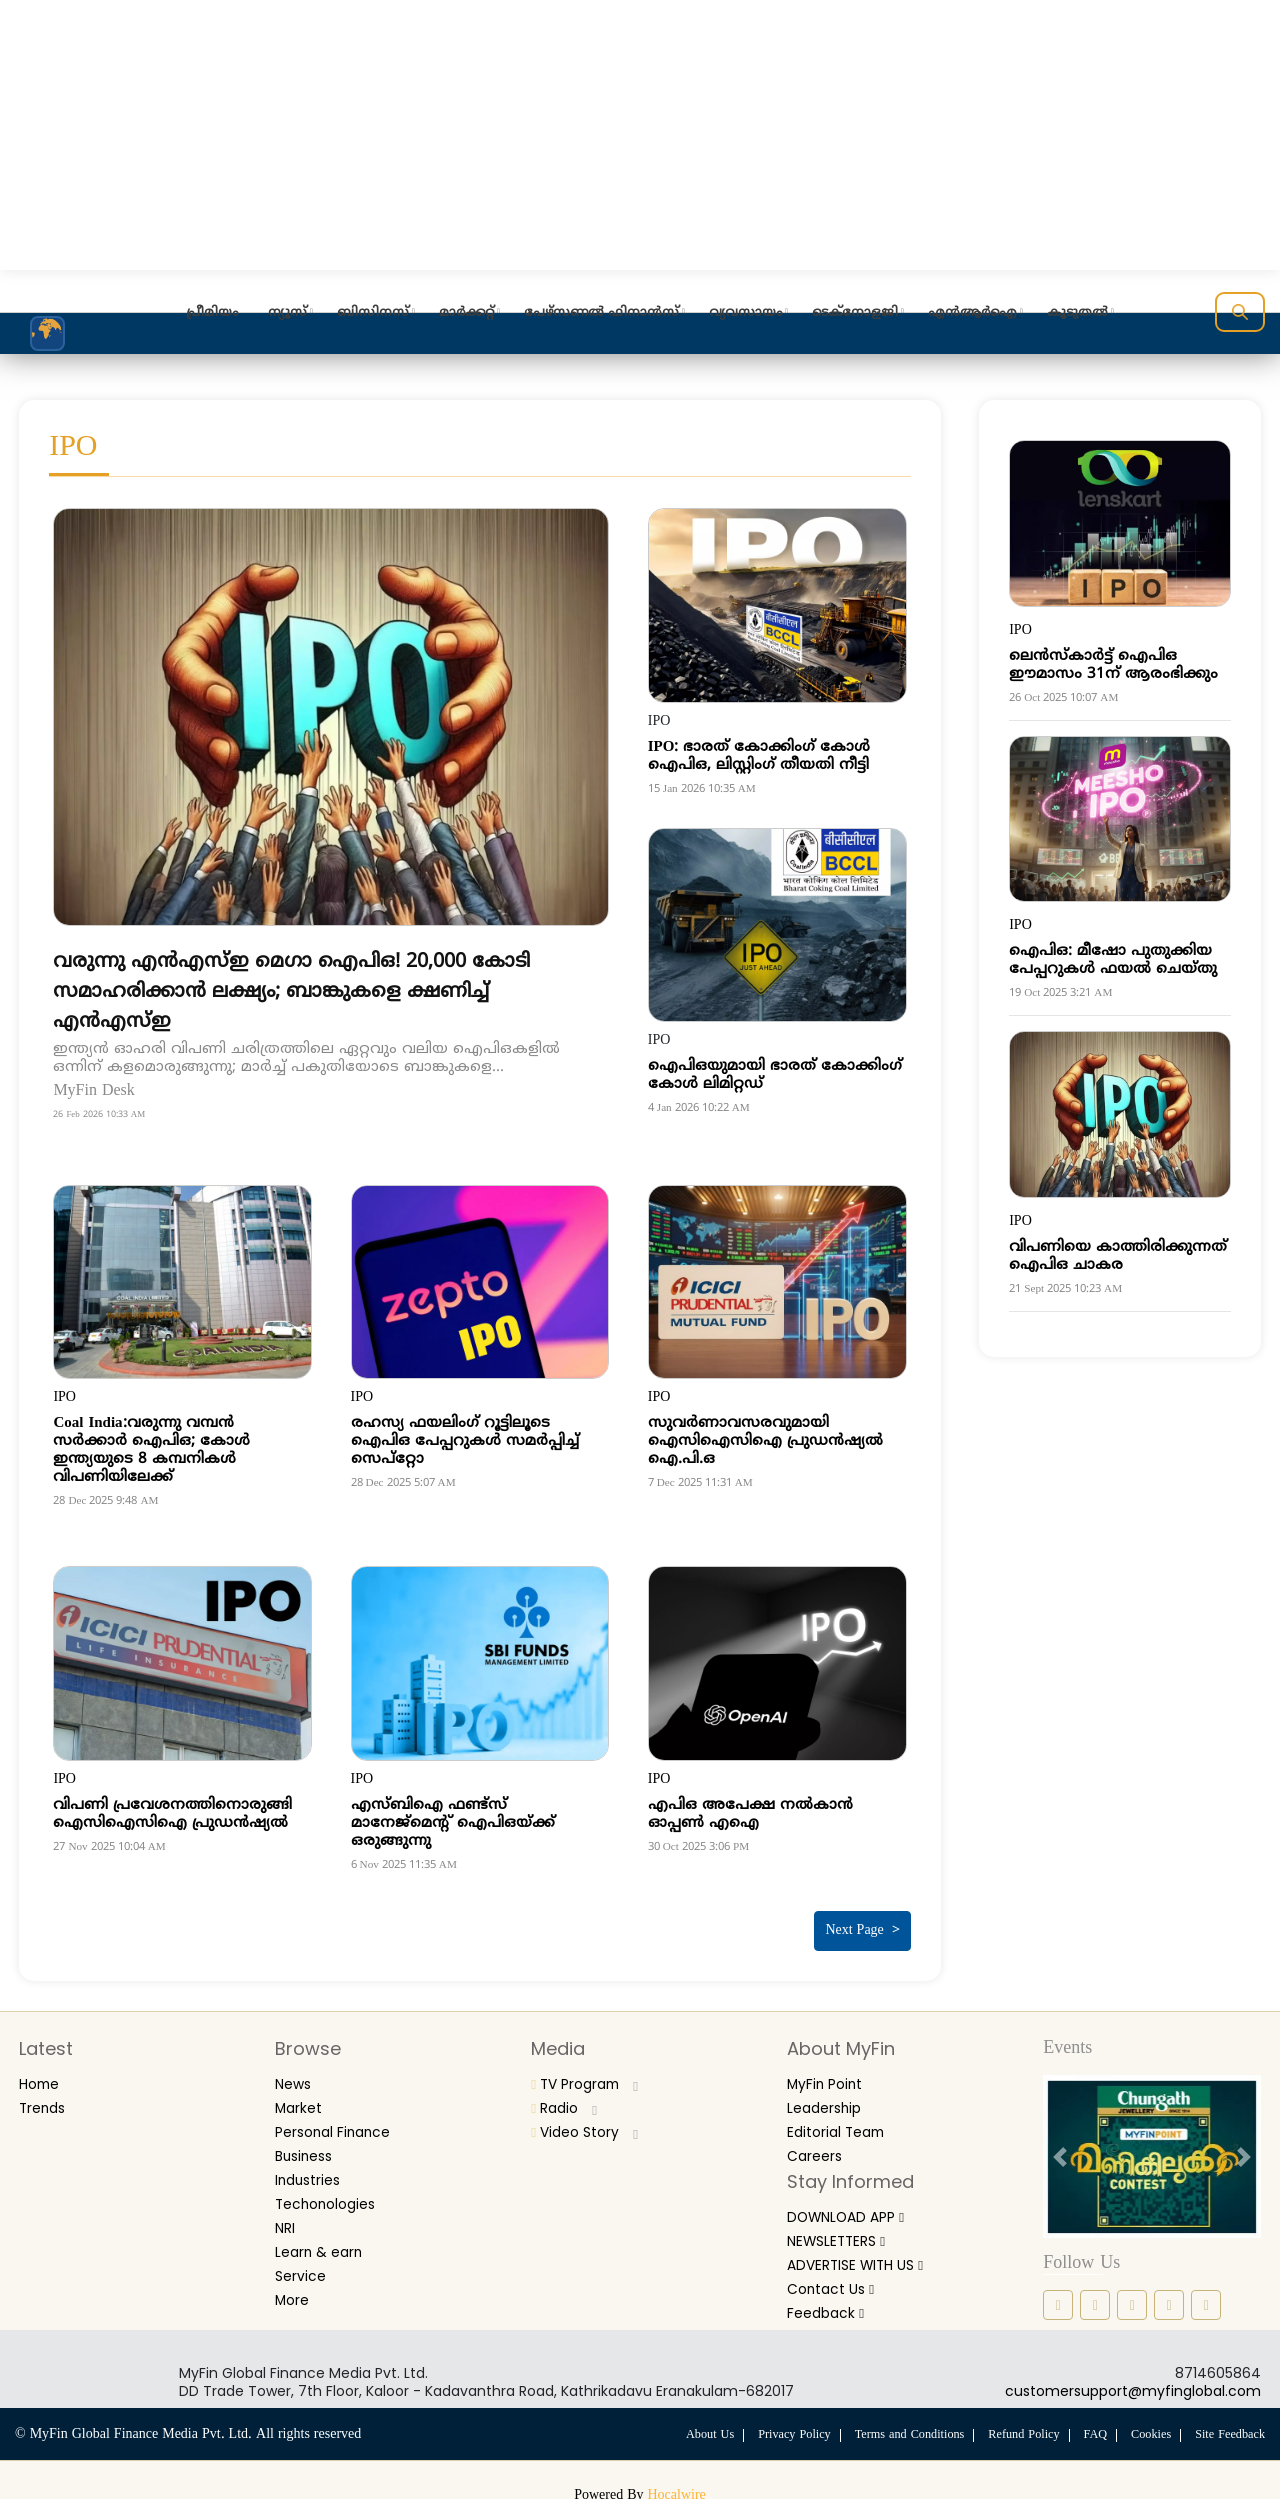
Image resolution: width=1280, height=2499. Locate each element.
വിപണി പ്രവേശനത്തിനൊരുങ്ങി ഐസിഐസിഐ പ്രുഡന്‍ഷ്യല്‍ (172, 1814)
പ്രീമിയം (212, 313)
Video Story (591, 2121)
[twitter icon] (1169, 2297)
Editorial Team (843, 2121)
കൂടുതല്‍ (1077, 313)
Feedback (831, 2296)
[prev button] (1059, 2148)
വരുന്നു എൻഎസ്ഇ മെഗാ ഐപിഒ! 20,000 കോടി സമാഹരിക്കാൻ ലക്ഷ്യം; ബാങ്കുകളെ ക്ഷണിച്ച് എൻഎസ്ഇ (314, 991)
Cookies (1145, 2427)
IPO (64, 1397)
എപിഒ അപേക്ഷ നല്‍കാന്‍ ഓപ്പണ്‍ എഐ (750, 1814)
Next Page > (862, 1923)
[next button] (1244, 2148)
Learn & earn (325, 2236)
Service (304, 2259)
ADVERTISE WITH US (869, 2250)
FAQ (1087, 2427)
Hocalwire (677, 2487)
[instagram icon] (1095, 2297)
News (296, 2075)
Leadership (830, 2098)
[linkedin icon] (1132, 2297)
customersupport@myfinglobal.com (1133, 2383)
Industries (313, 2167)
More (295, 2282)
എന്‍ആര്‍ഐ (972, 313)
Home (42, 2075)
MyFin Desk (98, 1091)
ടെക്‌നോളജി (855, 313)
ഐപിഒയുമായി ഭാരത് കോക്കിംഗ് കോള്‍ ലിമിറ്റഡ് (775, 1075)
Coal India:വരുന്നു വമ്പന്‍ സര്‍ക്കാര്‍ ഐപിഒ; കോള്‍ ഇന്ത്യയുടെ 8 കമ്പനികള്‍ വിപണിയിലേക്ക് (151, 1450)
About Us (685, 2427)
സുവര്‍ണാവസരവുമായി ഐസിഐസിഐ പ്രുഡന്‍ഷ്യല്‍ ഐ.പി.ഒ (765, 1441)
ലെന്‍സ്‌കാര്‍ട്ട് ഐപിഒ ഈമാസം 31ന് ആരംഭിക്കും (1113, 665)
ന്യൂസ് (287, 313)
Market (303, 2098)
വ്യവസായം (745, 313)
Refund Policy (1014, 2427)
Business (308, 2144)
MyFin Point (831, 2075)
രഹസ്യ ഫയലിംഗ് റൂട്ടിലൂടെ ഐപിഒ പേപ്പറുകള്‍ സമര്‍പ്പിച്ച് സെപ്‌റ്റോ (465, 1441)
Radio (567, 2098)
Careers (819, 2144)
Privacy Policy (773, 2427)
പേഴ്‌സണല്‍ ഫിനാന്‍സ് (601, 313)
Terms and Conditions (894, 2427)
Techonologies (332, 2190)
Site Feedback (1228, 2427)
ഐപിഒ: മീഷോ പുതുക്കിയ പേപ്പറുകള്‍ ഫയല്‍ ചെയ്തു (1113, 960)
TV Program (593, 2075)
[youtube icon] (1206, 2297)
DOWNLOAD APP (857, 2204)
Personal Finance (342, 2121)
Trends (46, 2098)
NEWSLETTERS (846, 2227)
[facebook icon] (1058, 2297)
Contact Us (836, 2273)
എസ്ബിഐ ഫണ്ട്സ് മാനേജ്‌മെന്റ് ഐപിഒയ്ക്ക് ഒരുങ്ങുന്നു (453, 1823)
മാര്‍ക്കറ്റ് (466, 313)
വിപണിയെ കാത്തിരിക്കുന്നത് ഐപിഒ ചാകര (1118, 1256)
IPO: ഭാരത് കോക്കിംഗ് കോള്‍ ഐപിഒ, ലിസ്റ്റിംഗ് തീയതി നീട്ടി (759, 756)
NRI (287, 2213)
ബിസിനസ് (373, 313)
